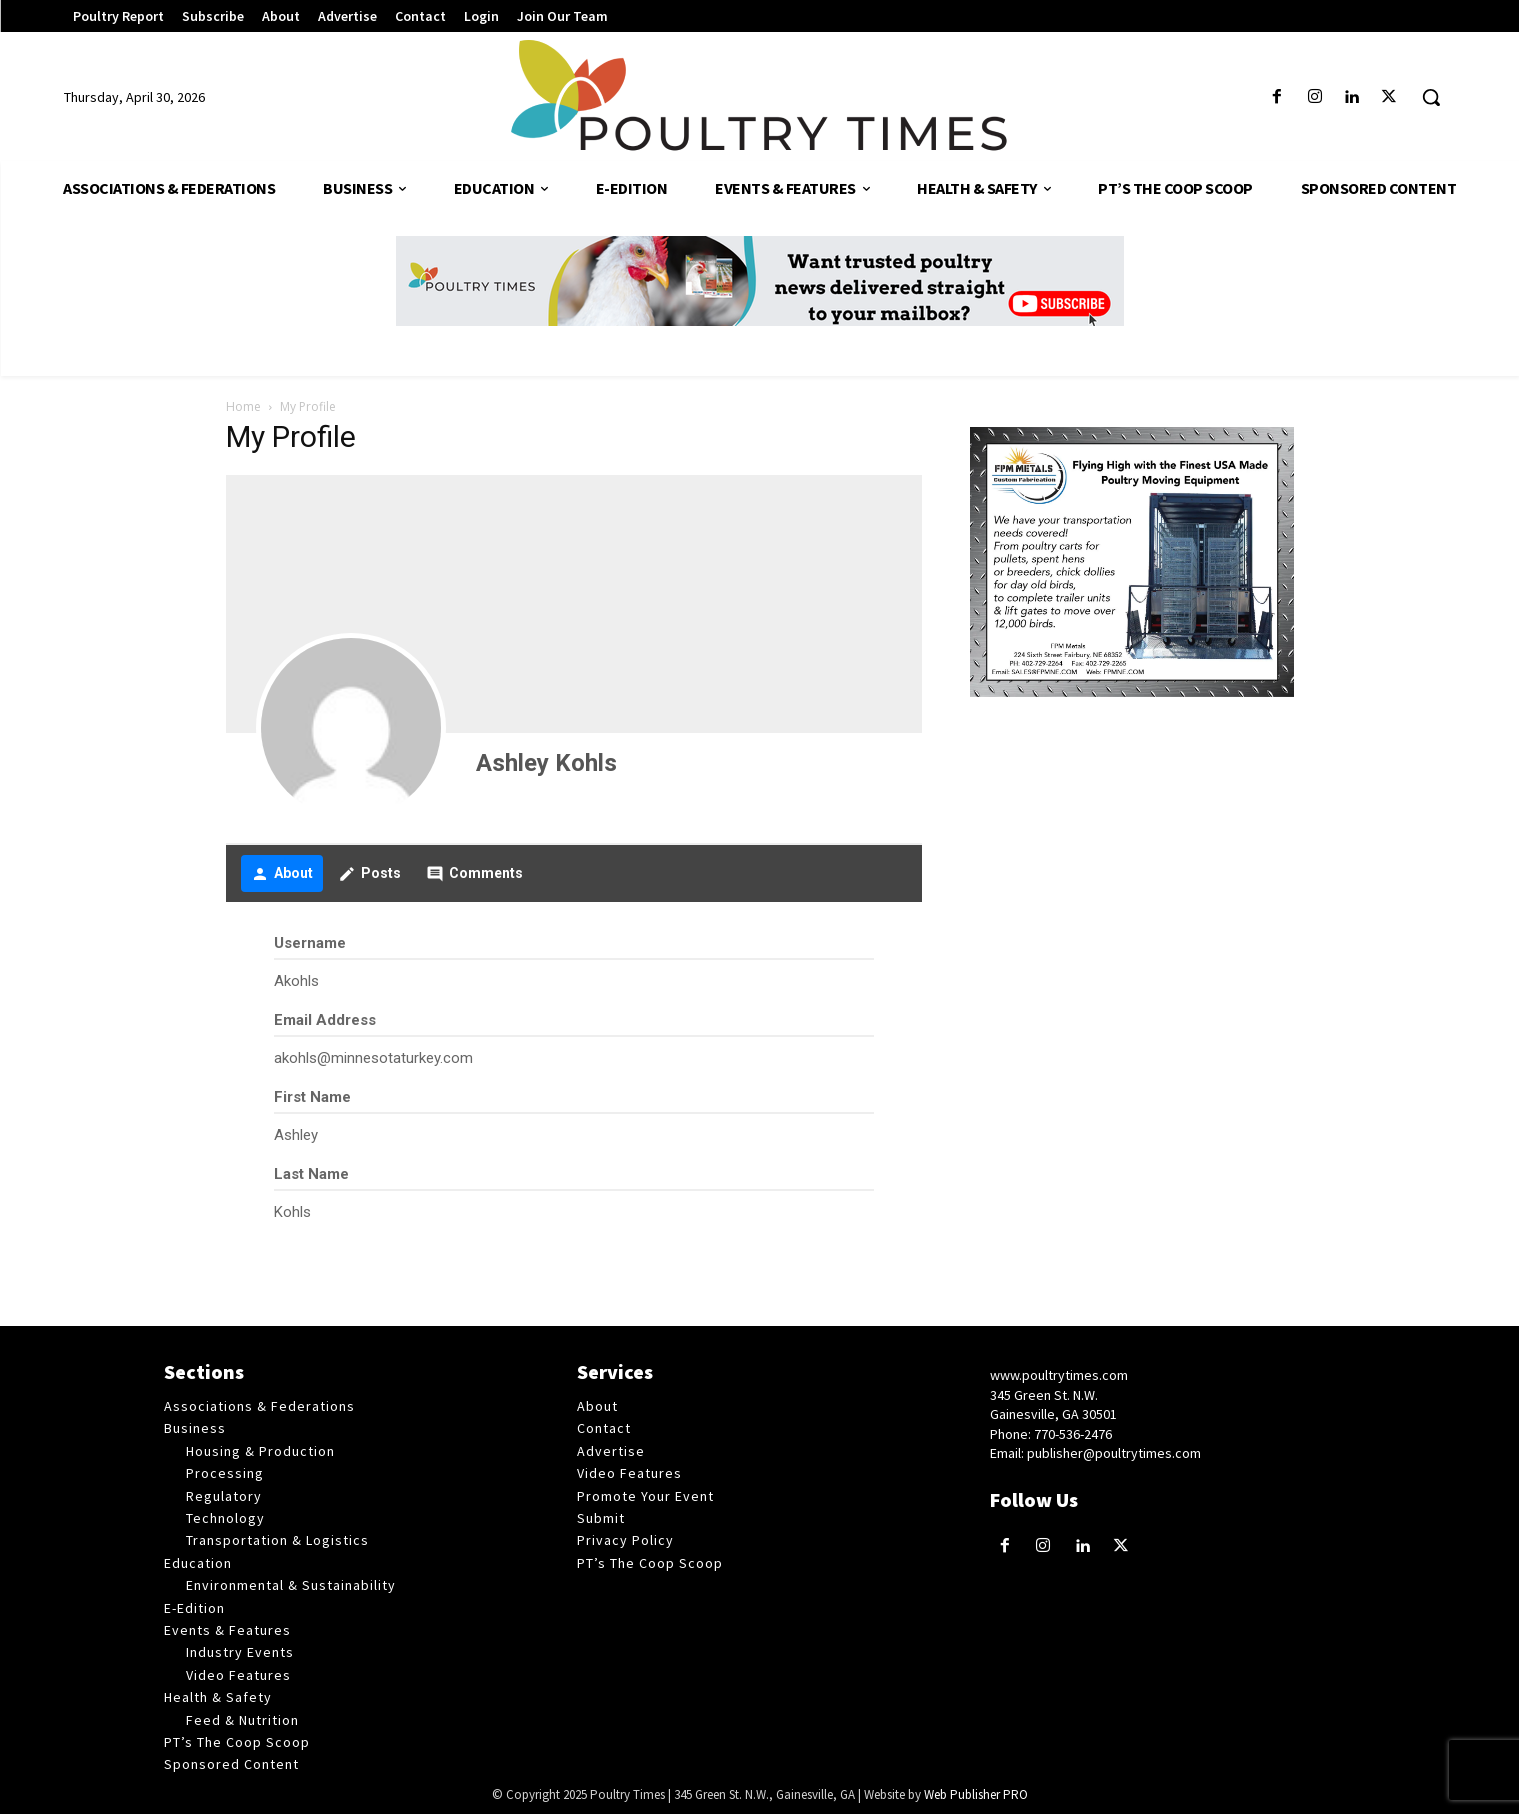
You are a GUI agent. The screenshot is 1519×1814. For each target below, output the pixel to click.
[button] (1431, 97)
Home (243, 406)
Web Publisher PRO (976, 1794)
